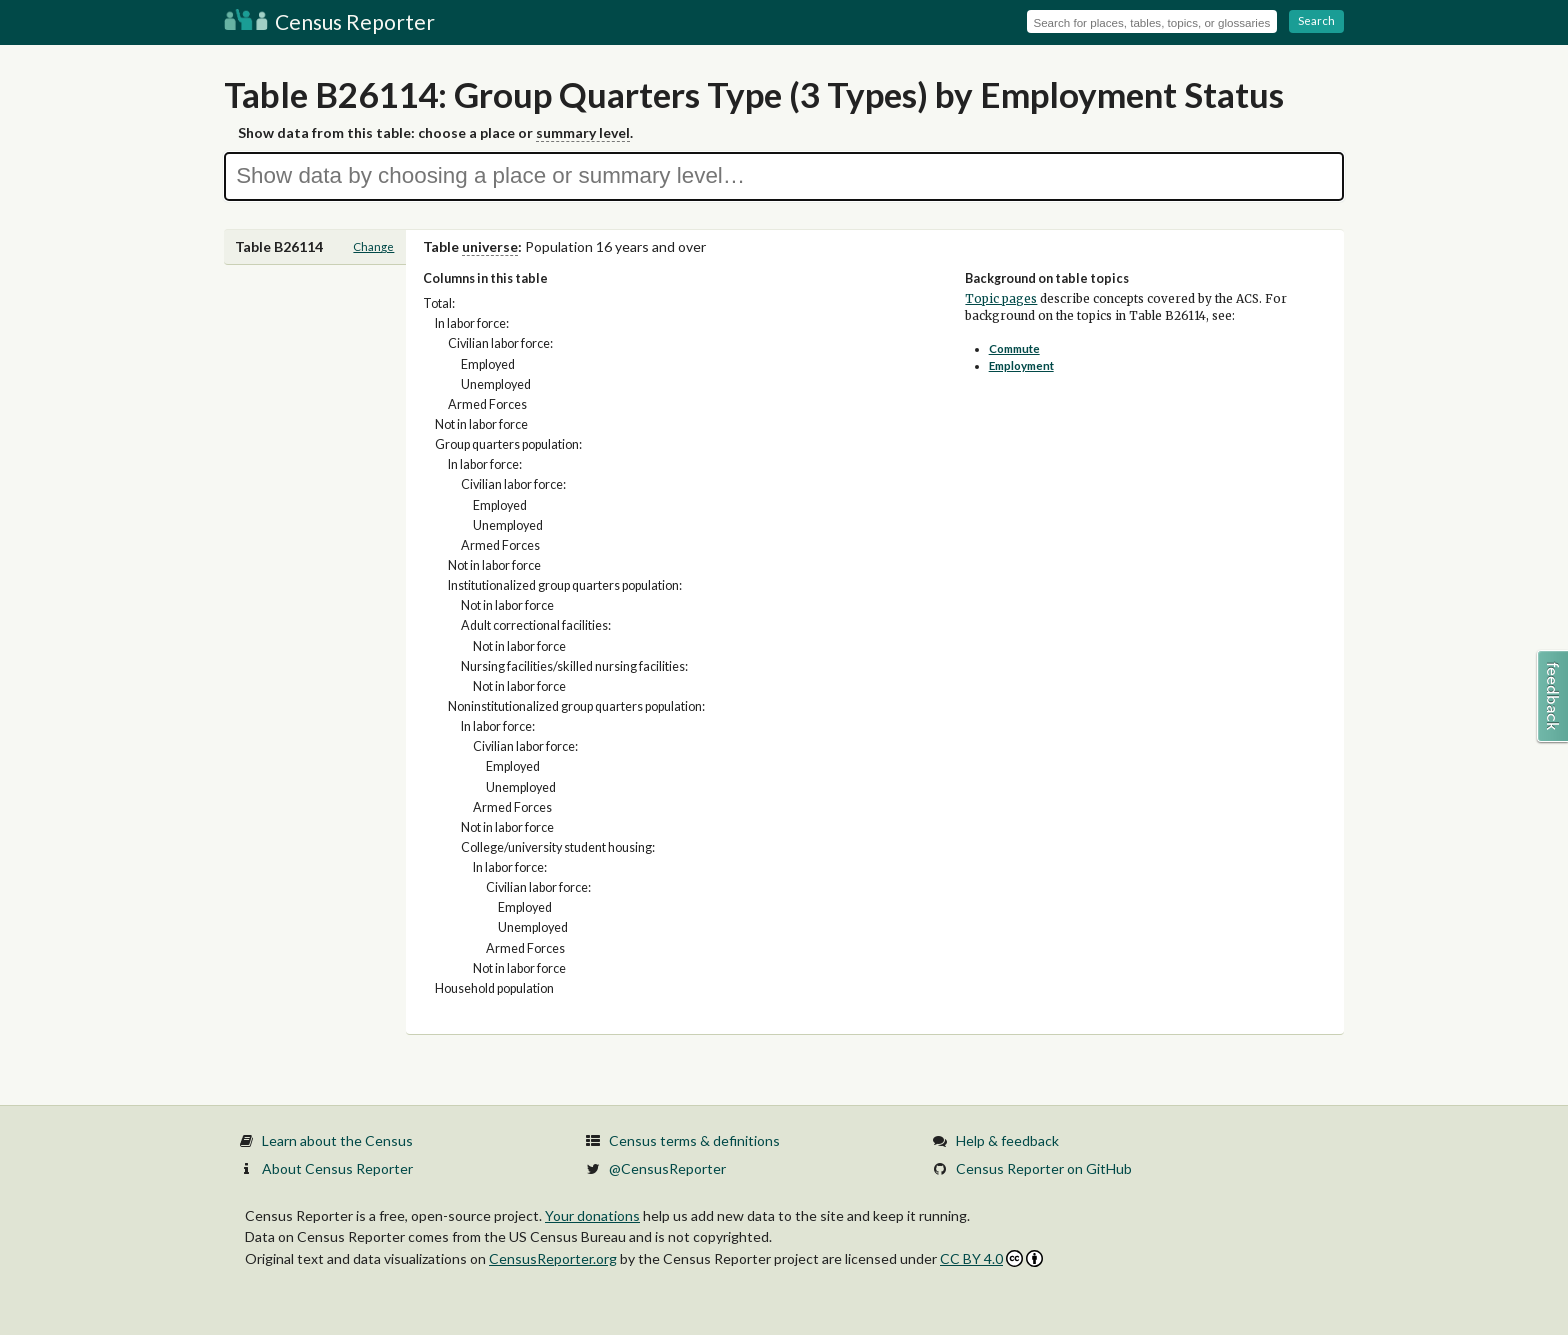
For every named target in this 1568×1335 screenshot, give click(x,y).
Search (1316, 20)
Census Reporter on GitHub (1044, 1168)
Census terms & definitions (694, 1140)
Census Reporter (329, 21)
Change (373, 246)
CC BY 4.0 (991, 1258)
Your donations (592, 1215)
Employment (1021, 365)
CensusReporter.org (553, 1258)
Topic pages (1001, 299)
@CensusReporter (667, 1168)
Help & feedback (1007, 1140)
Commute (1014, 348)
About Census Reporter (337, 1168)
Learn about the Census (337, 1140)
